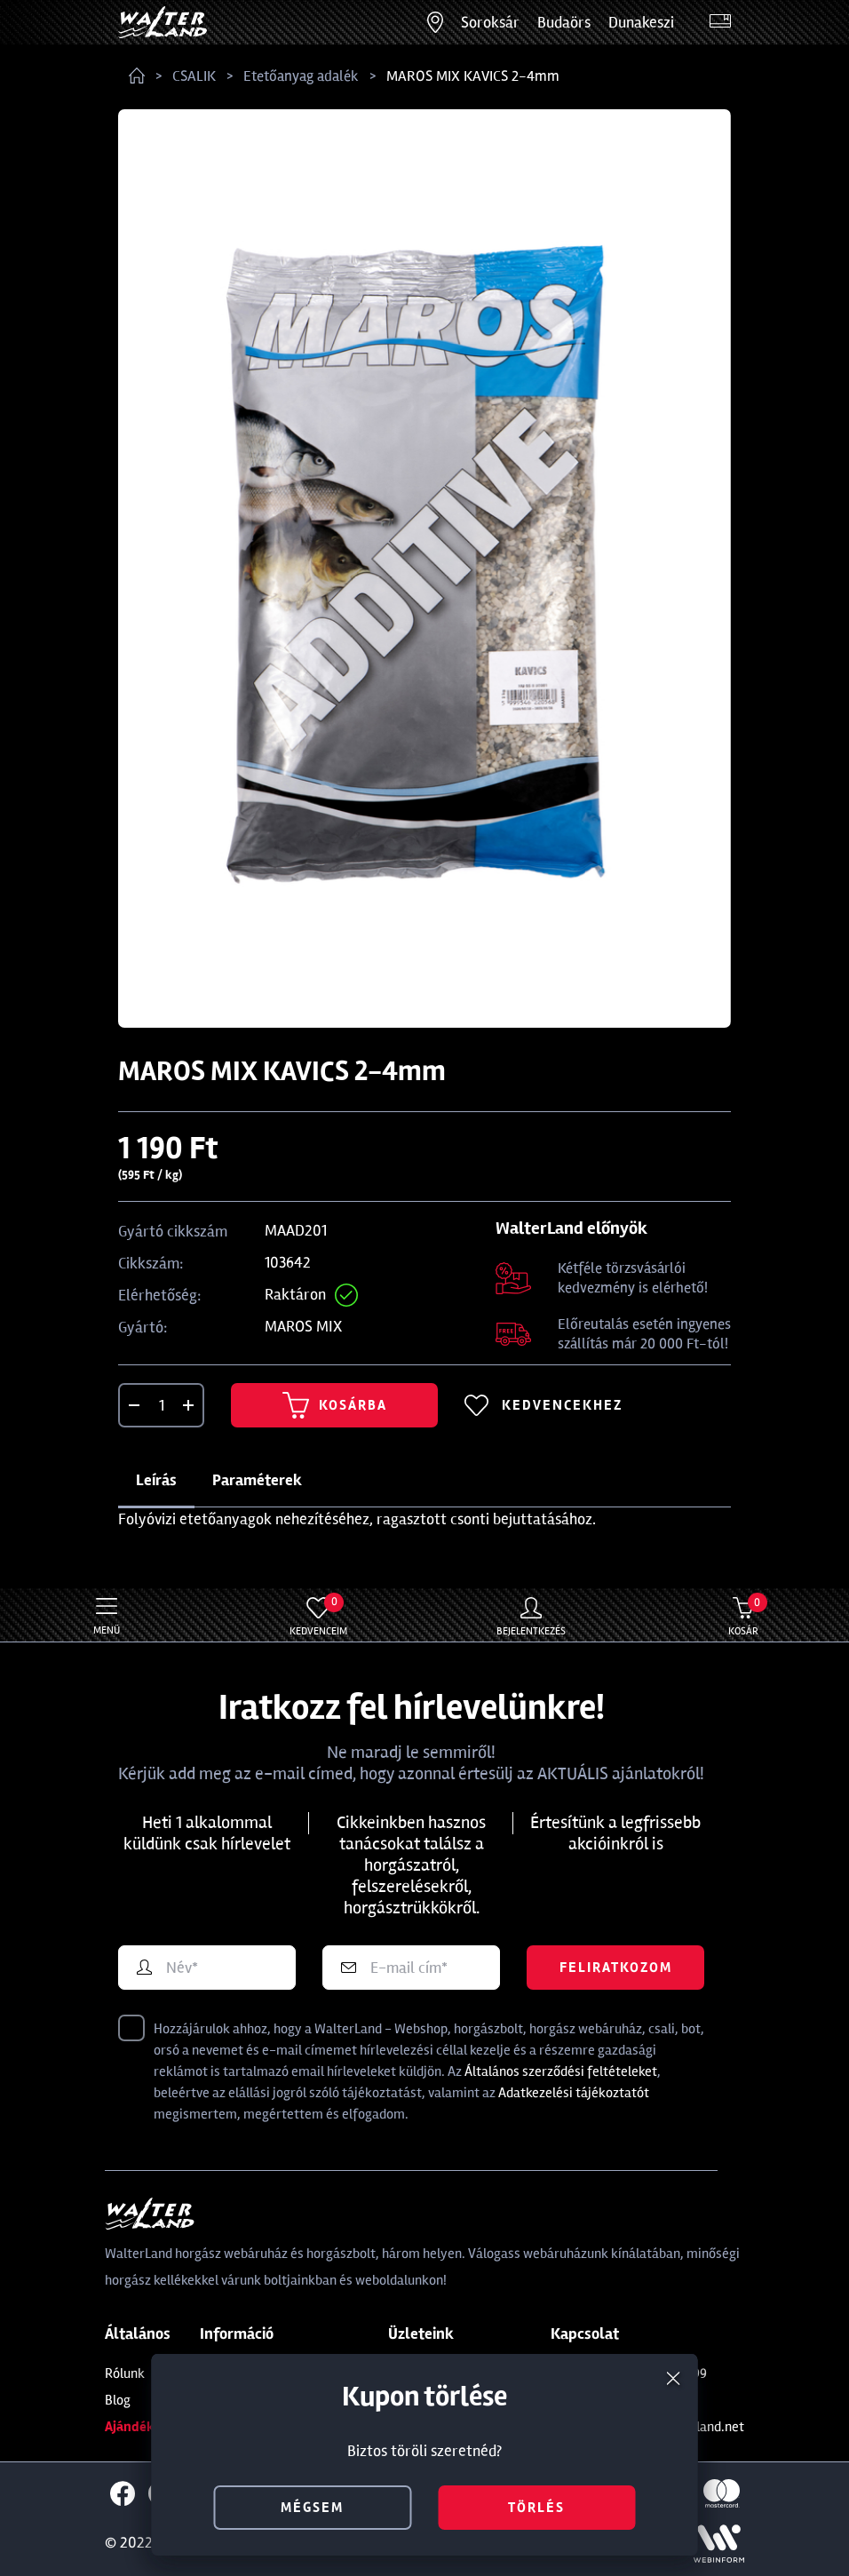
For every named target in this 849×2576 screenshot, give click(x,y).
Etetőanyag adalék (301, 75)
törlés (536, 2507)
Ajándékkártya (149, 2427)
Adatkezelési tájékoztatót (573, 2093)
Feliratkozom (615, 1967)
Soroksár (490, 22)
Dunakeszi (641, 22)
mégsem (312, 2507)
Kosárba (334, 1405)
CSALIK (194, 75)
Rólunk (125, 2373)
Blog (118, 2400)
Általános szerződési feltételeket (560, 2071)
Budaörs (564, 22)
